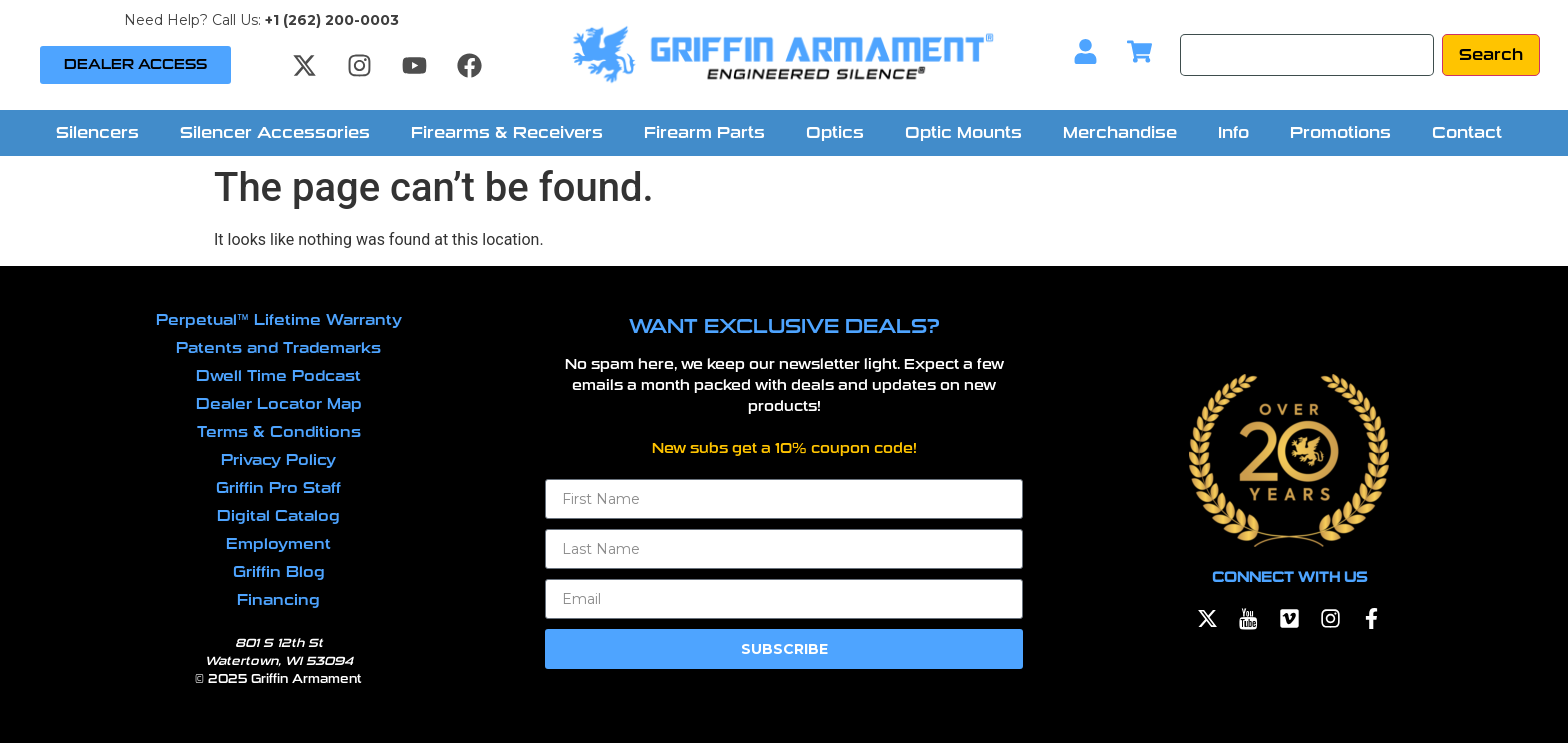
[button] (102, 133)
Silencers (97, 132)
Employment (278, 544)
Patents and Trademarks (278, 348)
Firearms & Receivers (507, 132)
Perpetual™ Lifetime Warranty (279, 320)
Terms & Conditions (279, 432)
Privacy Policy (278, 460)
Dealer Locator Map (279, 404)
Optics (835, 132)
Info (1233, 132)
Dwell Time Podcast (278, 376)
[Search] (1307, 55)
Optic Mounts (963, 132)
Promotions (1340, 132)
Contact (1467, 132)
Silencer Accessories (275, 132)
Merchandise (1120, 132)
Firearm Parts (704, 132)
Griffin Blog (279, 572)
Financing (278, 600)
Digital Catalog (278, 516)
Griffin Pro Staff (278, 488)
